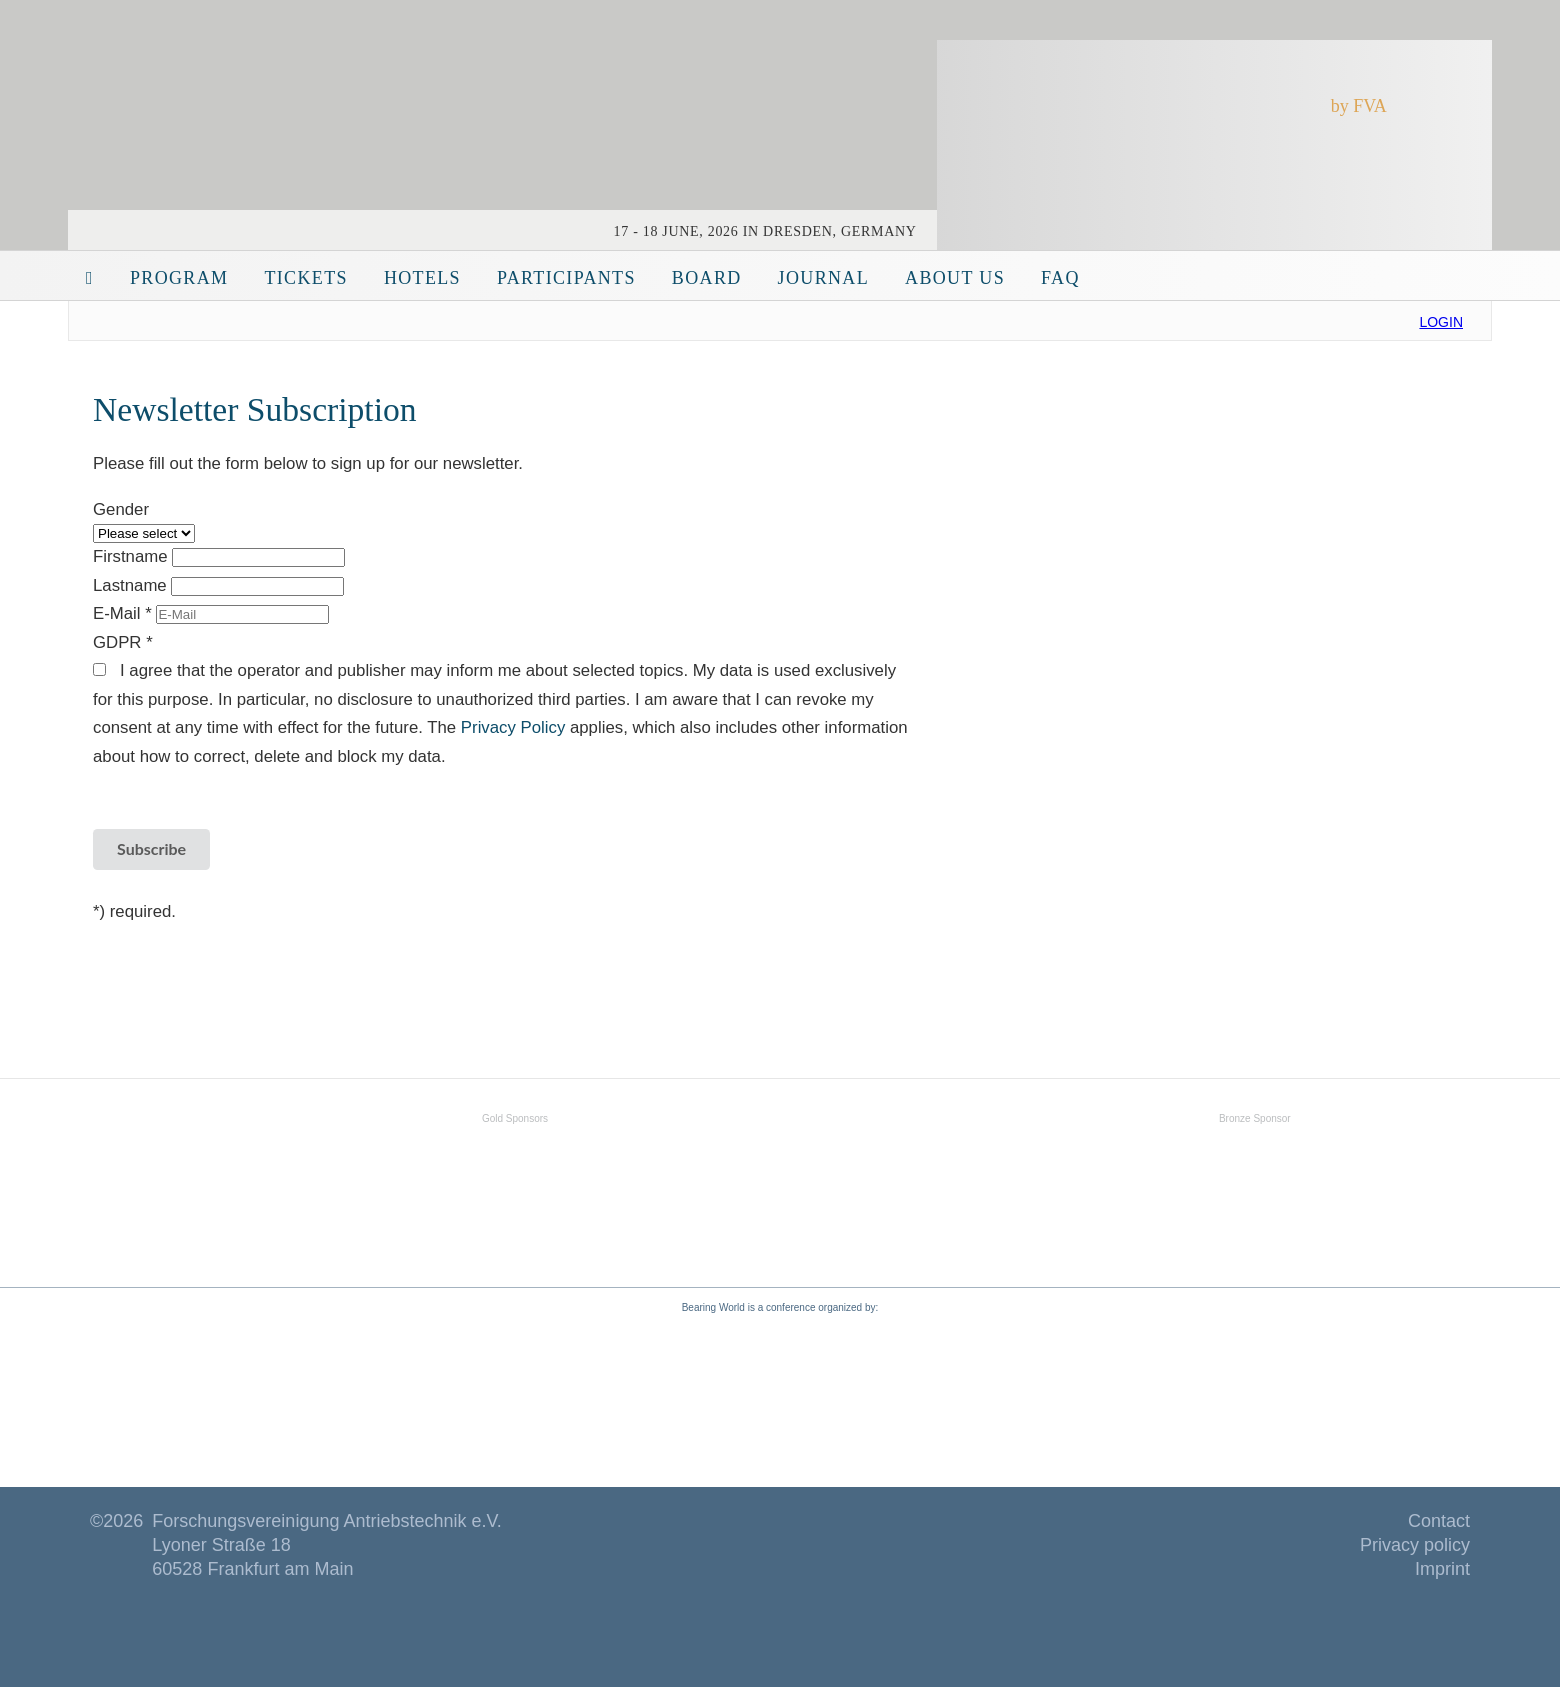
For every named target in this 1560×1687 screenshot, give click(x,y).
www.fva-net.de (594, 1389)
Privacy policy (1415, 1545)
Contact (1439, 1521)
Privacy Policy (515, 727)
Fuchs (1255, 1179)
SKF (265, 1179)
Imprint (1442, 1569)
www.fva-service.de (956, 1389)
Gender (121, 509)
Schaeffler (700, 1179)
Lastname (132, 585)
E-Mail (124, 613)
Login (1441, 322)
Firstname (132, 556)
